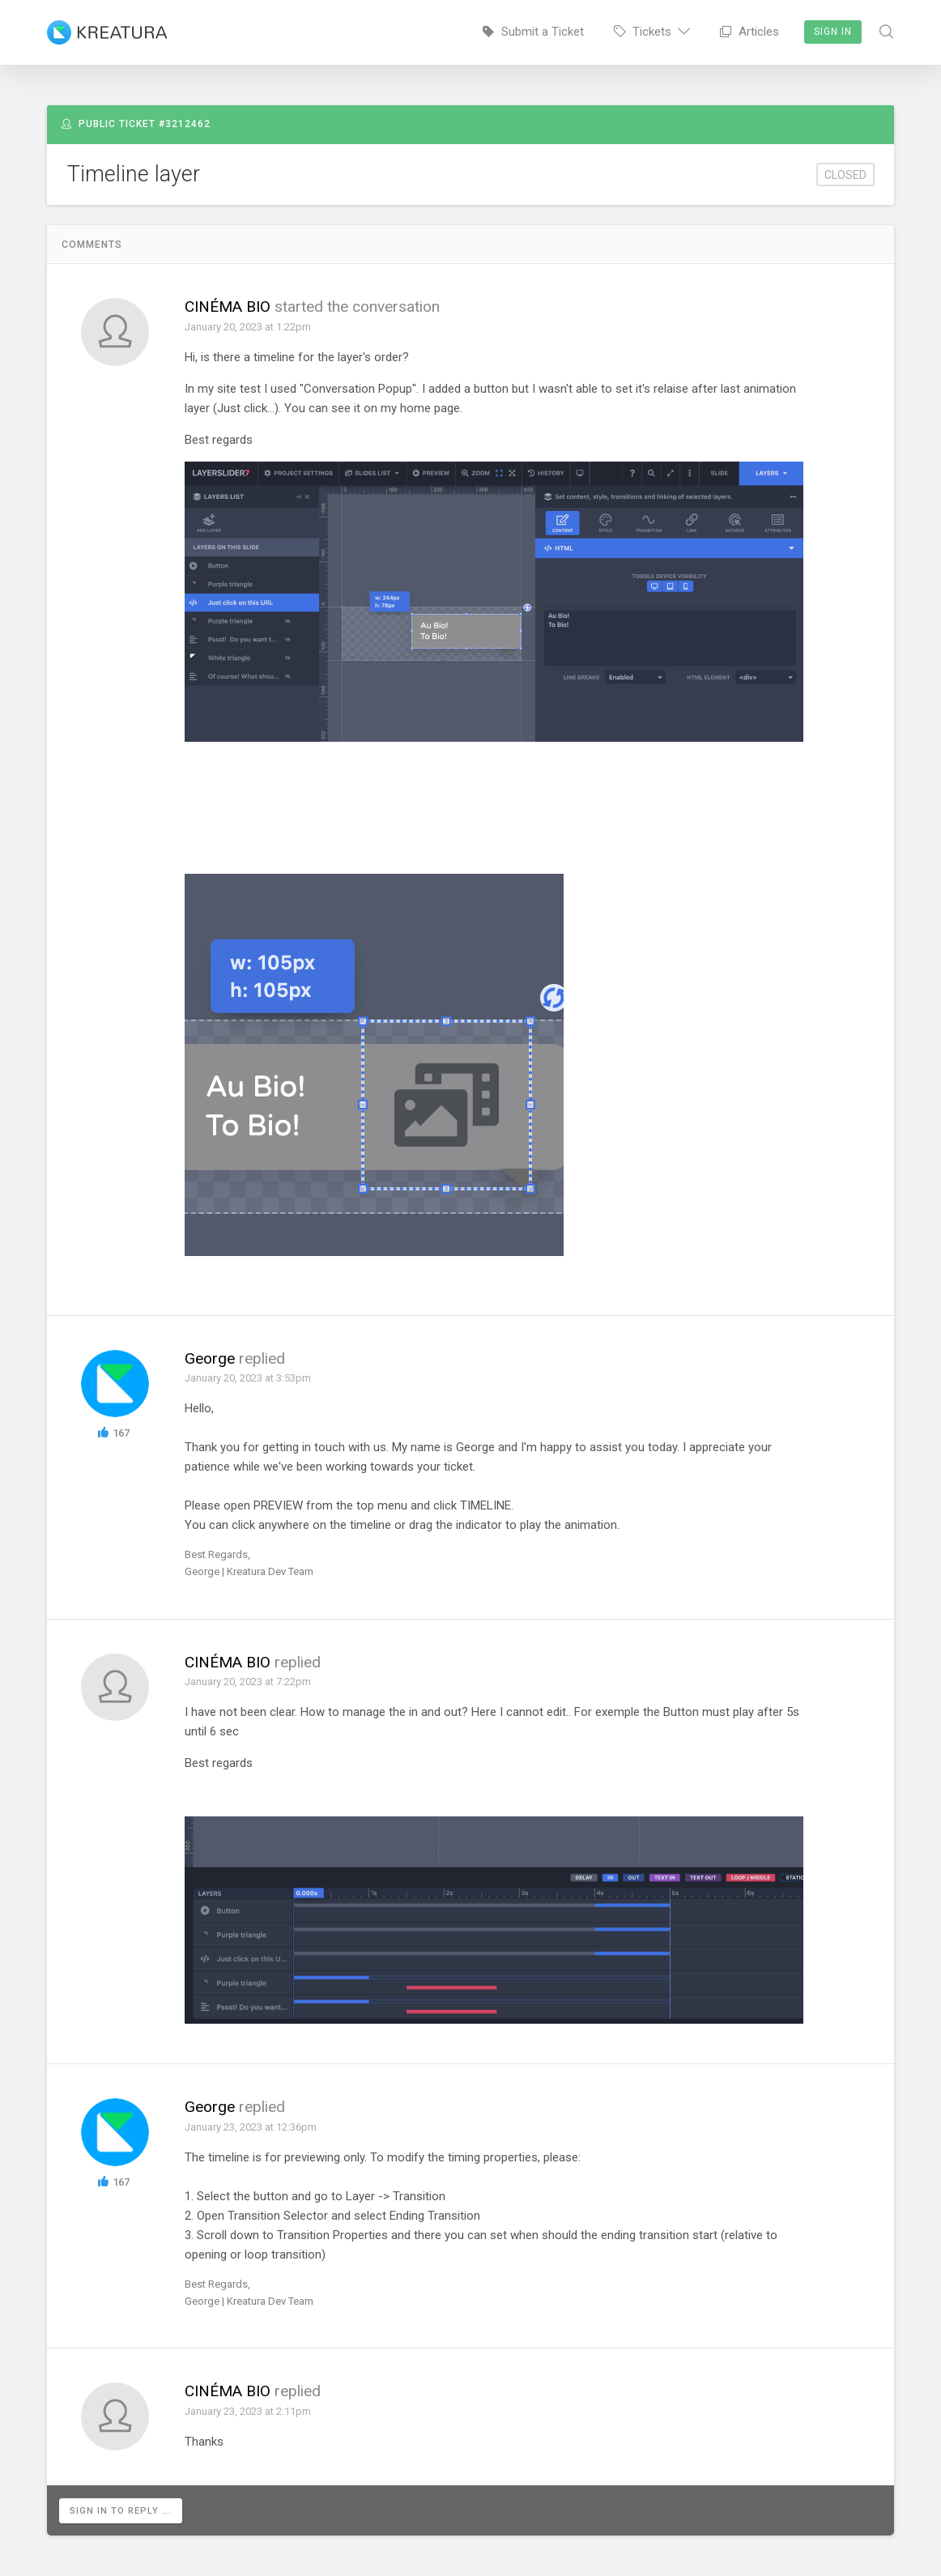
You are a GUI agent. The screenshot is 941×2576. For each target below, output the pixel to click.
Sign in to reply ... (121, 2511)
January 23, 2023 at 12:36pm (251, 2127)
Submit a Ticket (533, 31)
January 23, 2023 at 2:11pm (248, 2411)
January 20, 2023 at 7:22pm (248, 1681)
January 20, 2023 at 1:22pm (248, 327)
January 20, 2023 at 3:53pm (248, 1378)
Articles (749, 31)
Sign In (833, 31)
